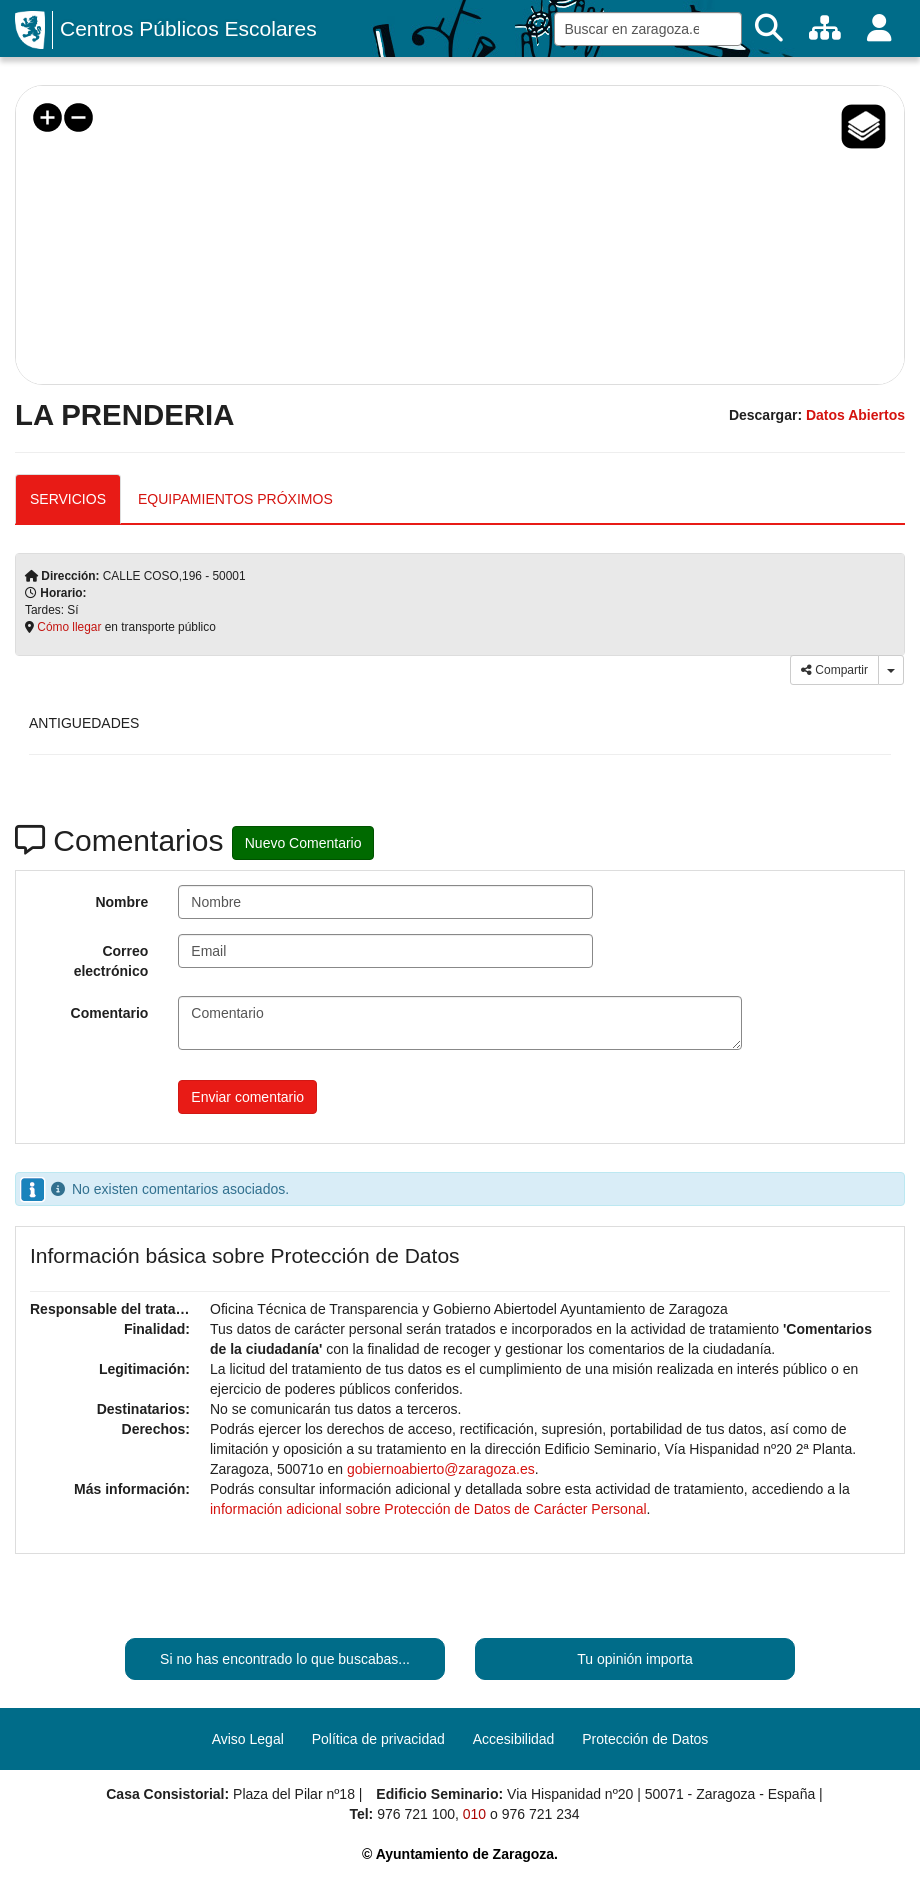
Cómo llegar (69, 627)
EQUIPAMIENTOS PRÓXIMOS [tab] (235, 499)
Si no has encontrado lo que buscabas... (285, 1659)
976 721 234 (541, 1814)
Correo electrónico (111, 961)
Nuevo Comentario (303, 843)
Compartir (834, 670)
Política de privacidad (378, 1739)
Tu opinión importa (634, 1659)
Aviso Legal (248, 1739)
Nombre (121, 902)
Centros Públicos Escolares (188, 28)
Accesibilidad (514, 1739)
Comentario (110, 1013)
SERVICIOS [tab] (68, 499)
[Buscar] (769, 28)
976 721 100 (416, 1814)
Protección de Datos (645, 1739)
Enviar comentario (247, 1097)
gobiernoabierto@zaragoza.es (441, 1469)
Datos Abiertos (855, 415)
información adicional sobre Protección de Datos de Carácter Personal (428, 1509)
